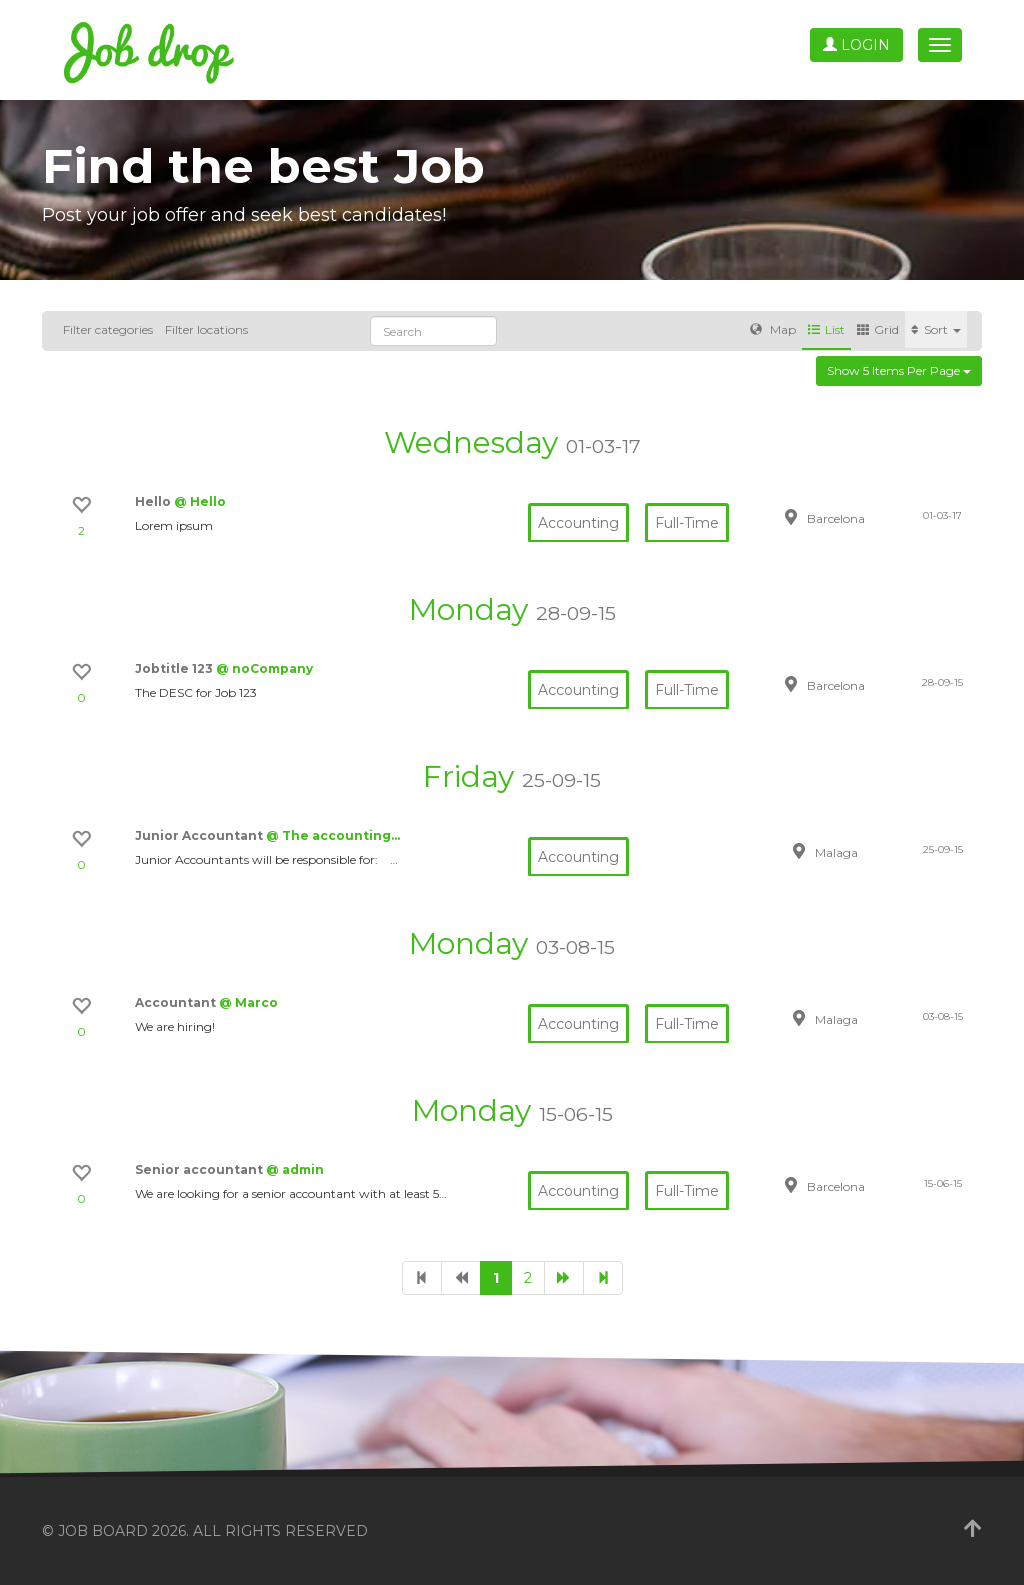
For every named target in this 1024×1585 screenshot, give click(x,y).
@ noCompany (264, 668)
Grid (878, 329)
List (826, 329)
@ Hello (200, 501)
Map (773, 329)
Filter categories (108, 329)
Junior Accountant (200, 835)
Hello (154, 501)
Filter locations (206, 329)
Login (856, 45)
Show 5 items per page (899, 370)
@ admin (295, 1169)
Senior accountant (200, 1169)
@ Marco (248, 1002)
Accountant (177, 1002)
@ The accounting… (333, 835)
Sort (936, 329)
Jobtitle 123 (175, 668)
